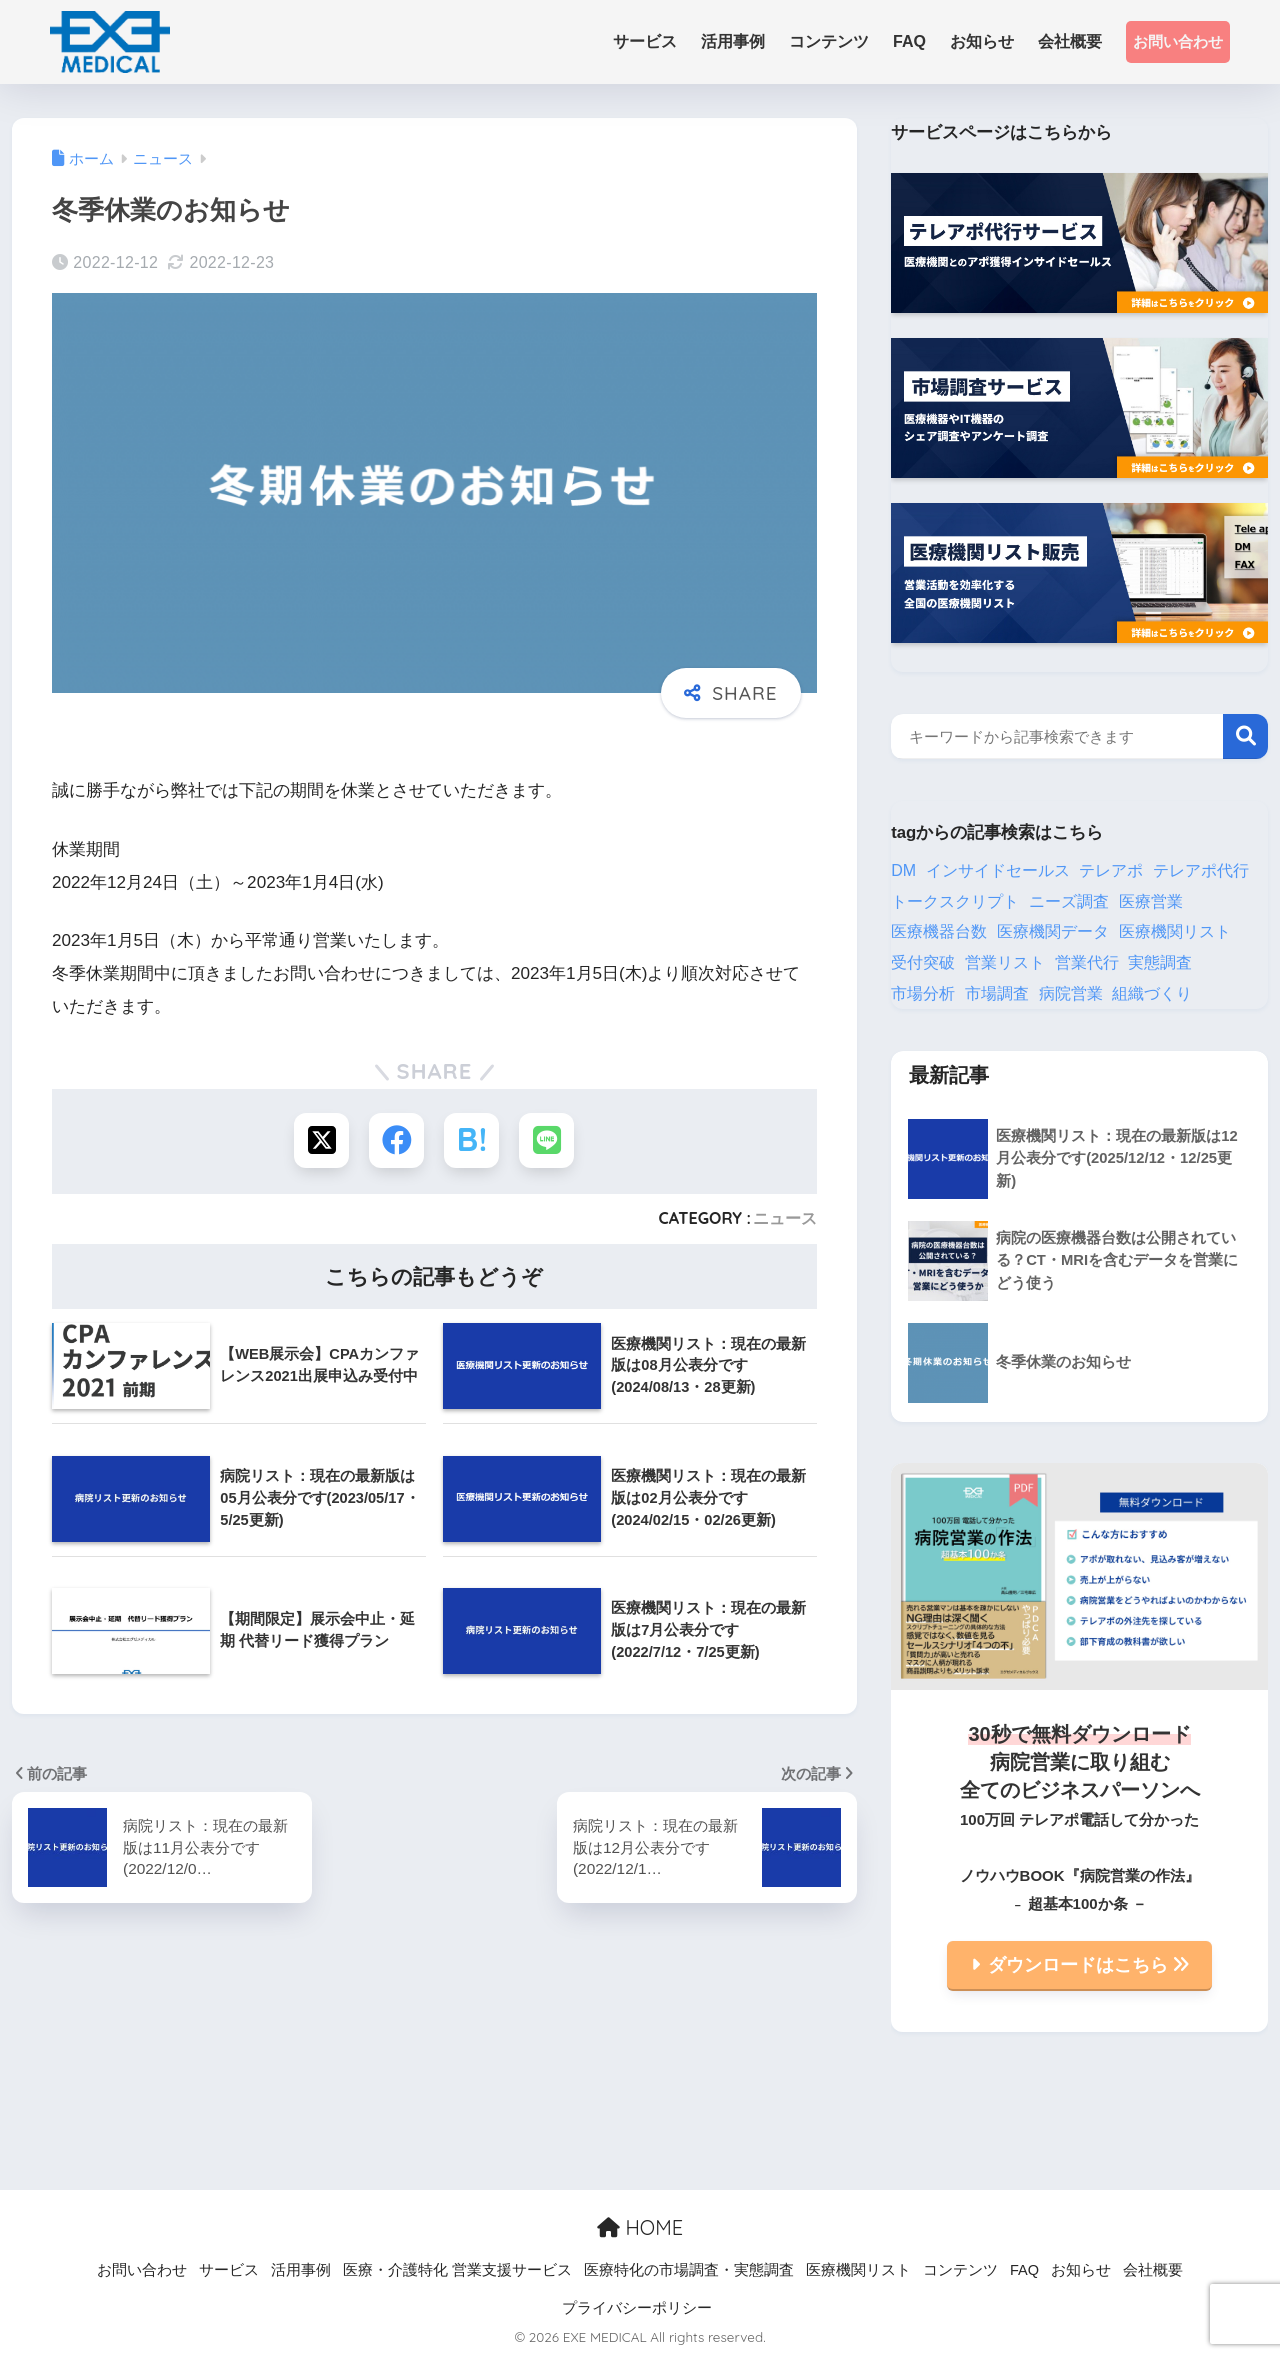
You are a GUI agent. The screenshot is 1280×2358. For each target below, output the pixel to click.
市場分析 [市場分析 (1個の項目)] (923, 993)
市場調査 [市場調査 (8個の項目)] (997, 993)
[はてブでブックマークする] (471, 1140)
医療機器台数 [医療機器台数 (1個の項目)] (939, 931)
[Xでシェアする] (321, 1140)
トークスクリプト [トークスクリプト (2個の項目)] (955, 901)
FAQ (1024, 2270)
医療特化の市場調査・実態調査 (689, 2270)
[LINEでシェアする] (546, 1140)
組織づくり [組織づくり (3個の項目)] (1152, 993)
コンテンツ (960, 2270)
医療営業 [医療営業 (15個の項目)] (1151, 901)
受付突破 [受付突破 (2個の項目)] (923, 962)
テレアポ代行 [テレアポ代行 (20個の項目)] (1201, 870)
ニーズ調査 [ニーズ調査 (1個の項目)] (1069, 901)
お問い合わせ (1178, 41)
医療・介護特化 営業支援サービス (457, 2270)
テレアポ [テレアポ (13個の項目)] (1111, 870)
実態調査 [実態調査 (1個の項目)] (1160, 962)
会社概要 (1153, 2270)
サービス (229, 2270)
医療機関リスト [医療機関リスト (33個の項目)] (1175, 931)
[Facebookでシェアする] (396, 1140)
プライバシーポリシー (637, 2308)
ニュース (785, 1218)
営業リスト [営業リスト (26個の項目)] (1005, 962)
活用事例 (301, 2270)
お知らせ (1081, 2270)
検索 (1245, 736)
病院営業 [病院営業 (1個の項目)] (1071, 993)
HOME (640, 2227)
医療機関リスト (858, 2270)
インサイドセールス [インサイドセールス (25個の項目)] (998, 870)
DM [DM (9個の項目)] (903, 870)
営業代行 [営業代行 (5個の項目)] (1087, 962)
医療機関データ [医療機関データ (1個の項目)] (1053, 931)
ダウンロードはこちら (1088, 1965)
